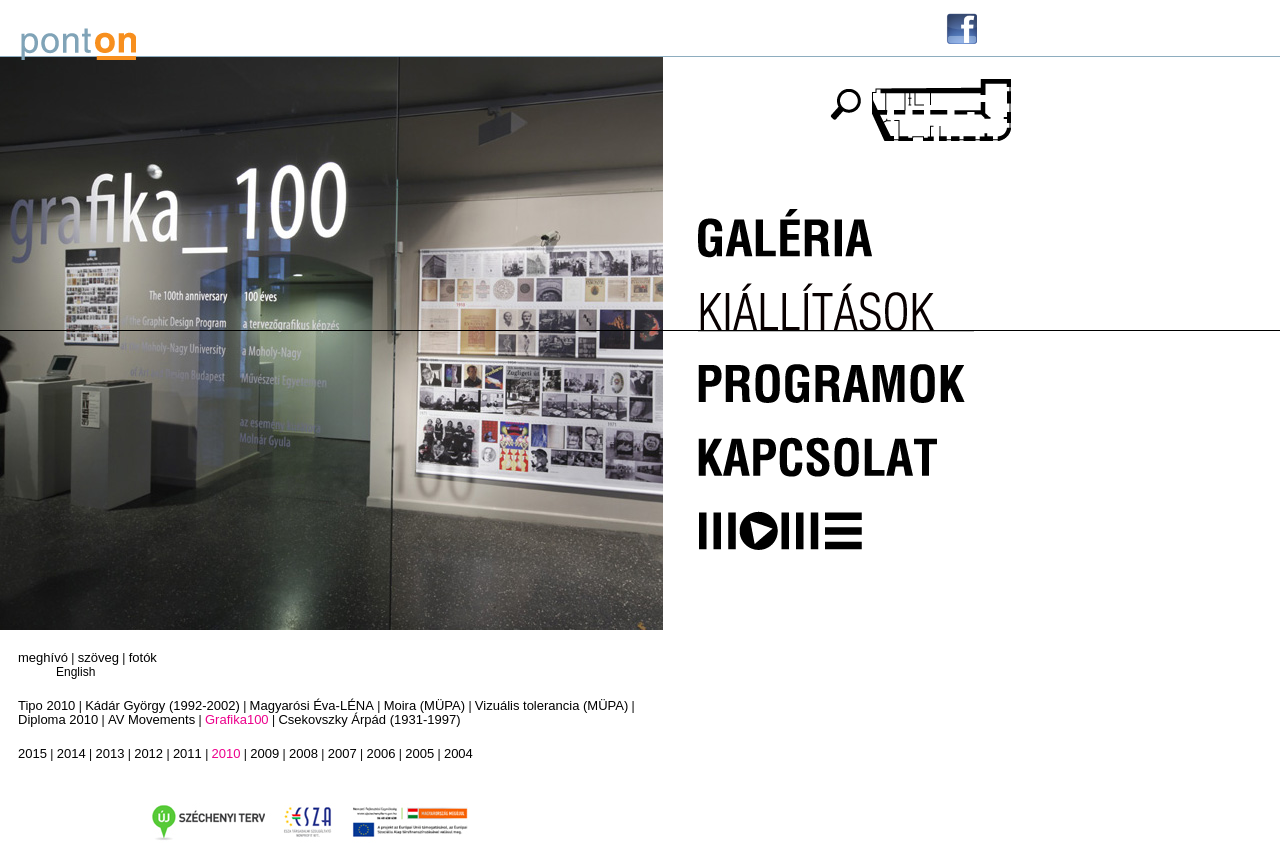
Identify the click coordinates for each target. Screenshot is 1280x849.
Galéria (836, 232)
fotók (143, 657)
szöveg (98, 657)
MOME (836, 520)
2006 (380, 753)
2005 (419, 753)
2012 (148, 753)
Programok (836, 376)
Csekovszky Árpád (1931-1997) (369, 719)
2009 (264, 753)
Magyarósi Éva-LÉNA (312, 705)
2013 (109, 753)
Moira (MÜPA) (424, 705)
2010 (226, 753)
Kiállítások (836, 304)
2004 (458, 753)
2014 (71, 753)
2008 (303, 753)
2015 (32, 753)
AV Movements (151, 719)
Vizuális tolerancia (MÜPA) (551, 705)
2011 (187, 753)
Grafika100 (237, 719)
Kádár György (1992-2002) (162, 705)
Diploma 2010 (58, 719)
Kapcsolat (836, 448)
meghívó (43, 657)
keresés (845, 104)
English (75, 672)
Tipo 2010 (46, 705)
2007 (342, 753)
